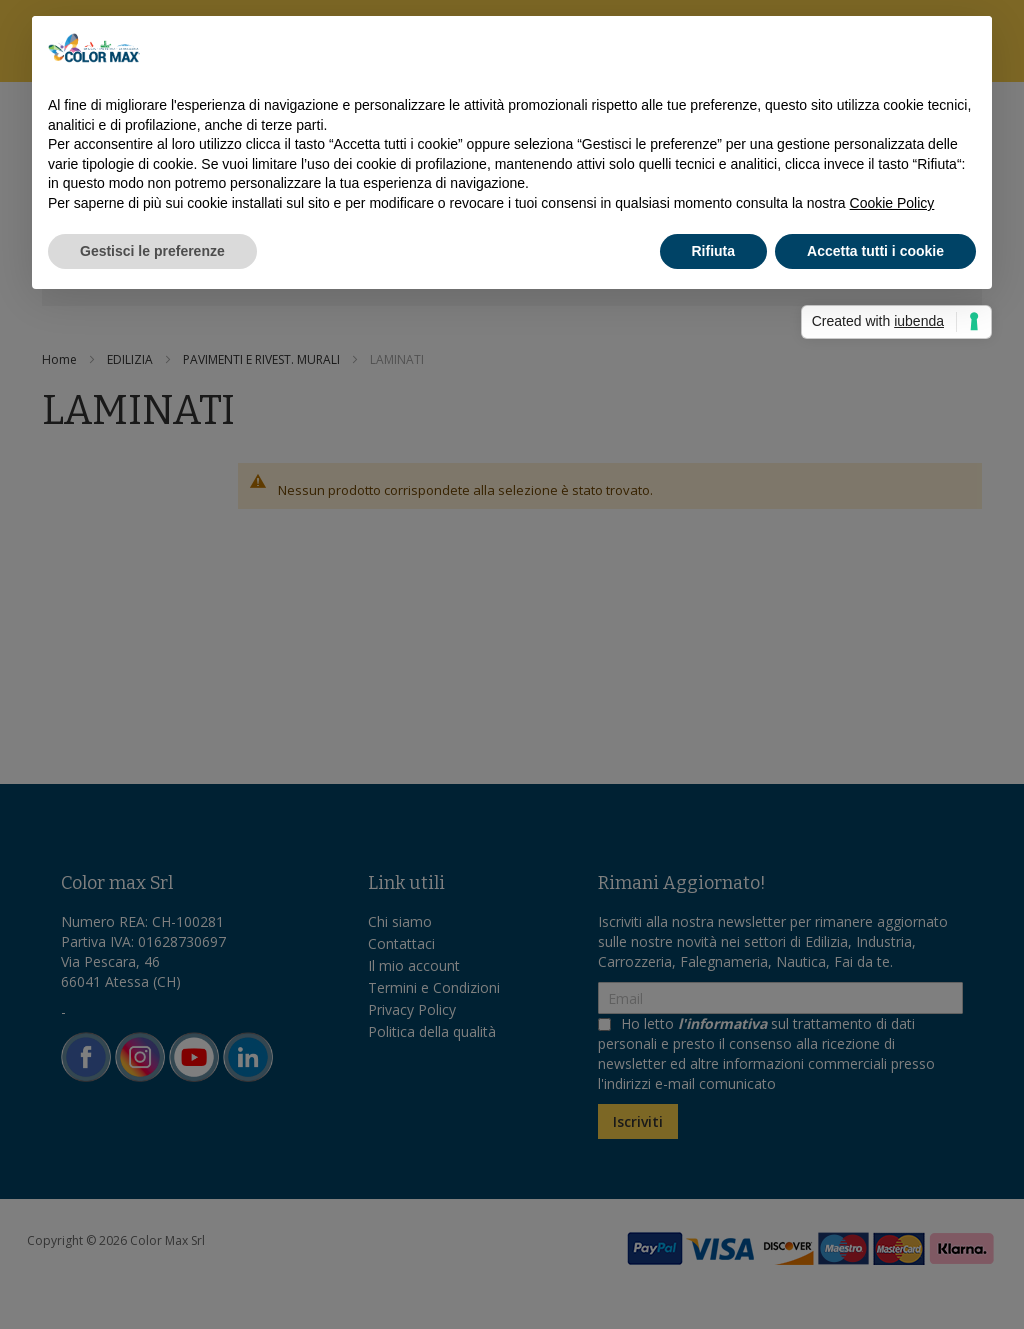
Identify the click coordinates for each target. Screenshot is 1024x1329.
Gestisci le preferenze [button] (152, 251)
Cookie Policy (892, 203)
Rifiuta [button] (714, 251)
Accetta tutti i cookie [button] (875, 251)
